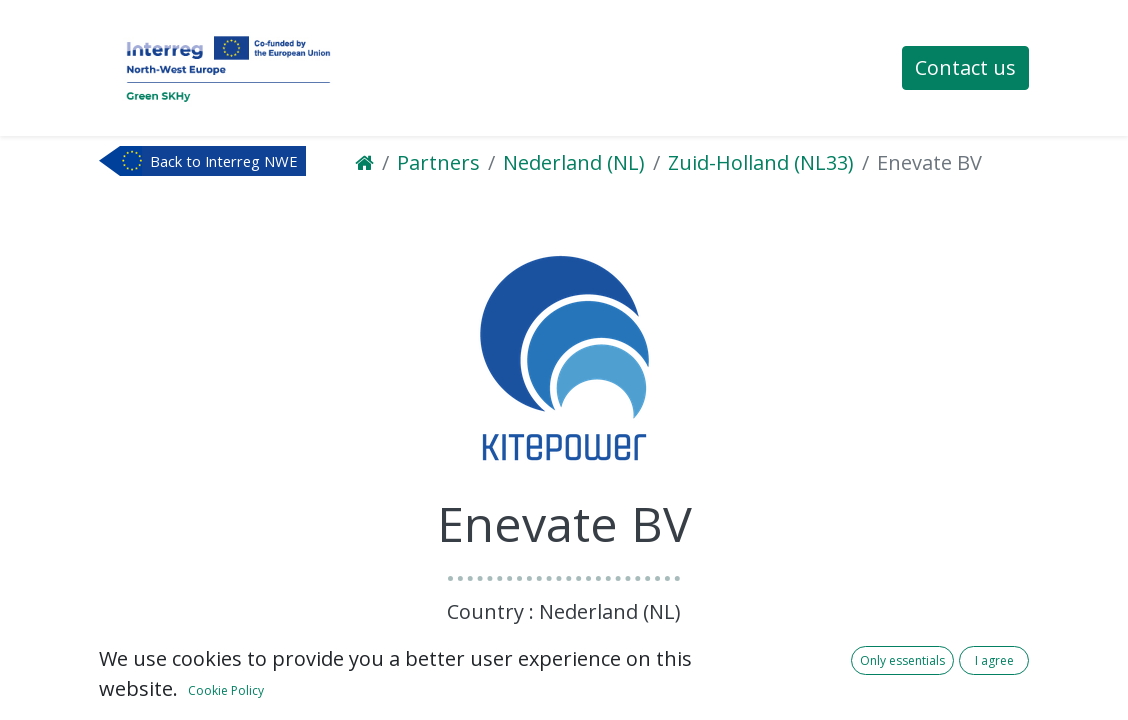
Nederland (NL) (574, 162)
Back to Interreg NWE (224, 161)
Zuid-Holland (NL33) (761, 162)
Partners (438, 162)
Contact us (965, 67)
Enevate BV (929, 162)
